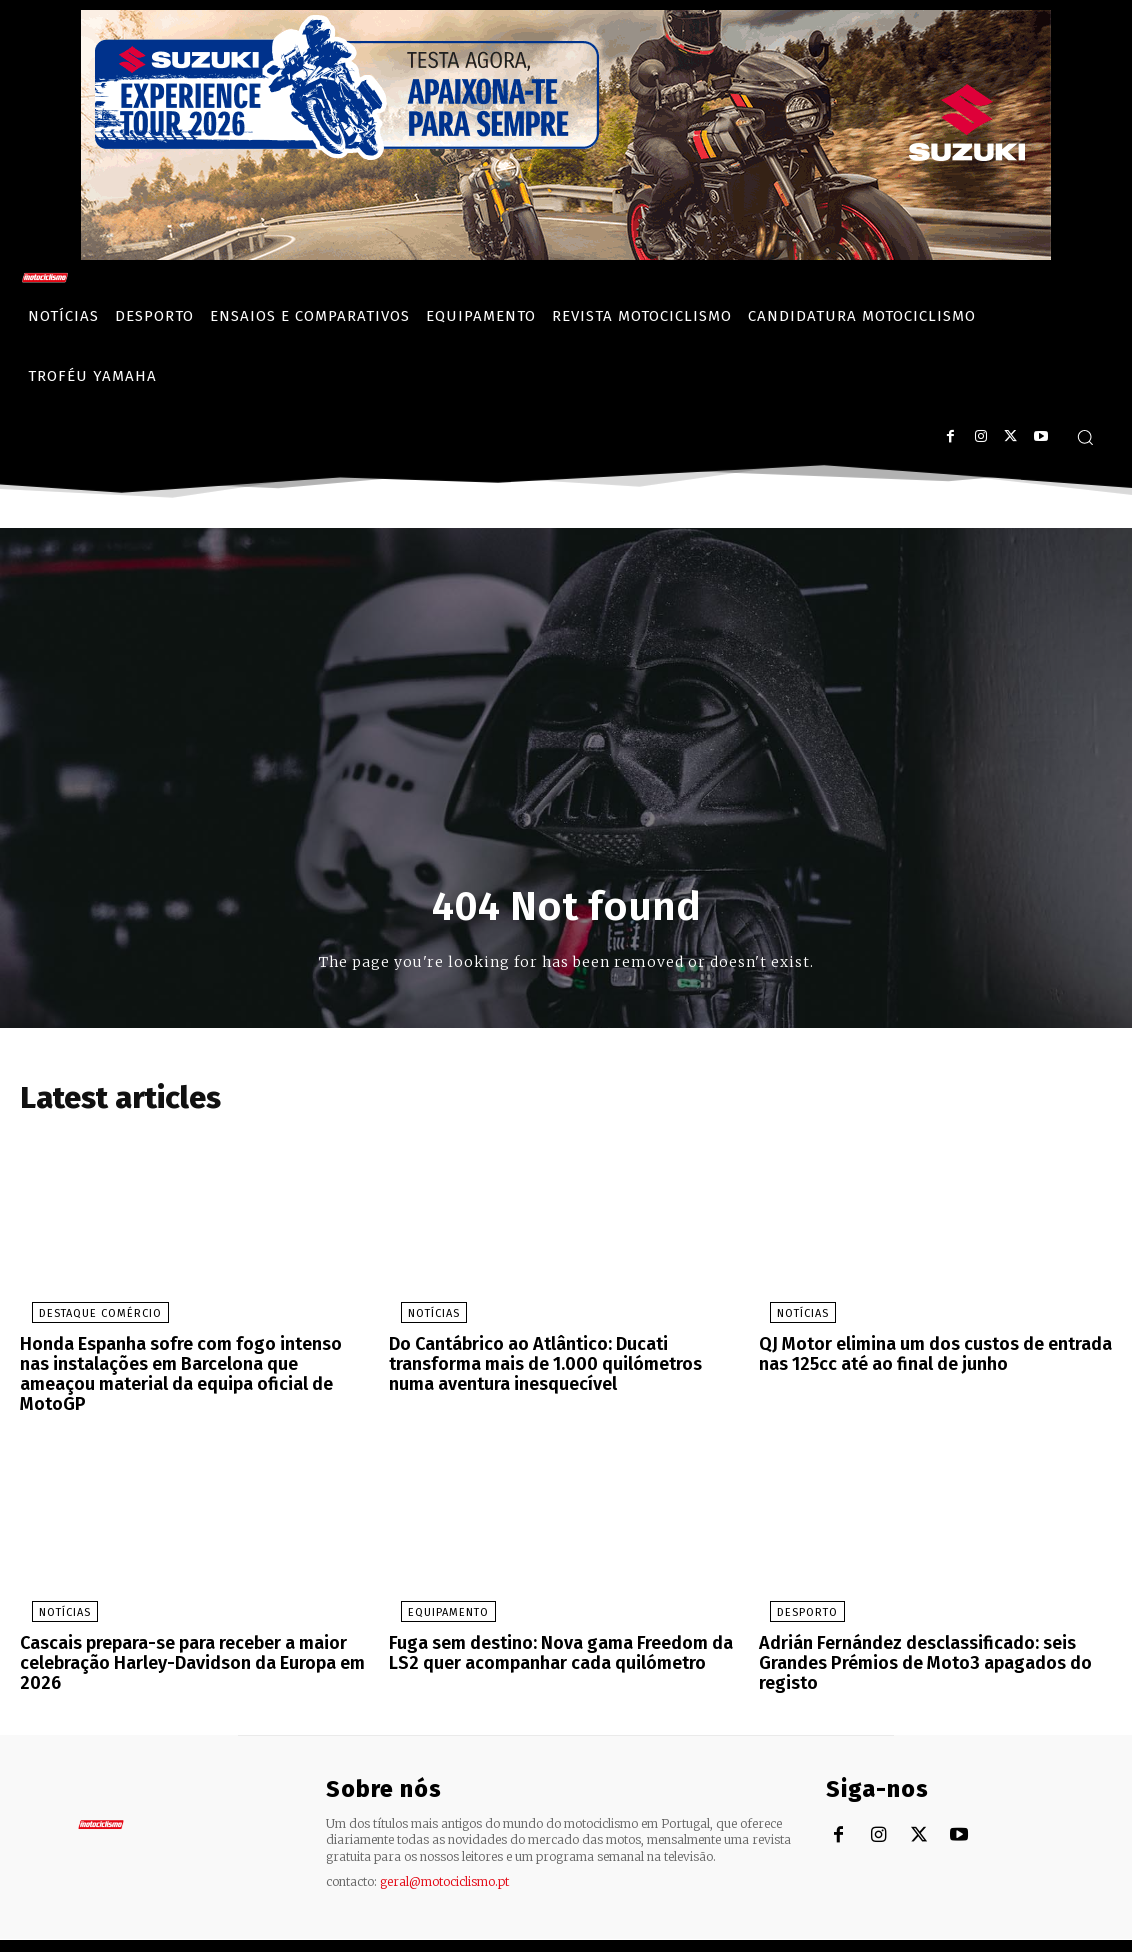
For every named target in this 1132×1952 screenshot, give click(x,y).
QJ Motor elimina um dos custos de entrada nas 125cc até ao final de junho (924, 1357)
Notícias (422, 1318)
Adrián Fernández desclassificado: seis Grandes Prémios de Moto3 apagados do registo (914, 1638)
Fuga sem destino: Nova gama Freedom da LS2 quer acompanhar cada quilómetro (564, 1629)
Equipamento (436, 1590)
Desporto (796, 1590)
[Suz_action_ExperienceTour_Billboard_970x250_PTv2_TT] (566, 254)
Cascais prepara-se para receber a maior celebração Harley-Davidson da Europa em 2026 (180, 1638)
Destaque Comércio (88, 1318)
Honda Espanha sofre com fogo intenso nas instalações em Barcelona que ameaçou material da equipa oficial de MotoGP (185, 1366)
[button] (1085, 437)
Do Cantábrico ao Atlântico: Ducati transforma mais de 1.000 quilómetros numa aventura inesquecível (562, 1366)
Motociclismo (140, 1931)
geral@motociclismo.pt (444, 1852)
